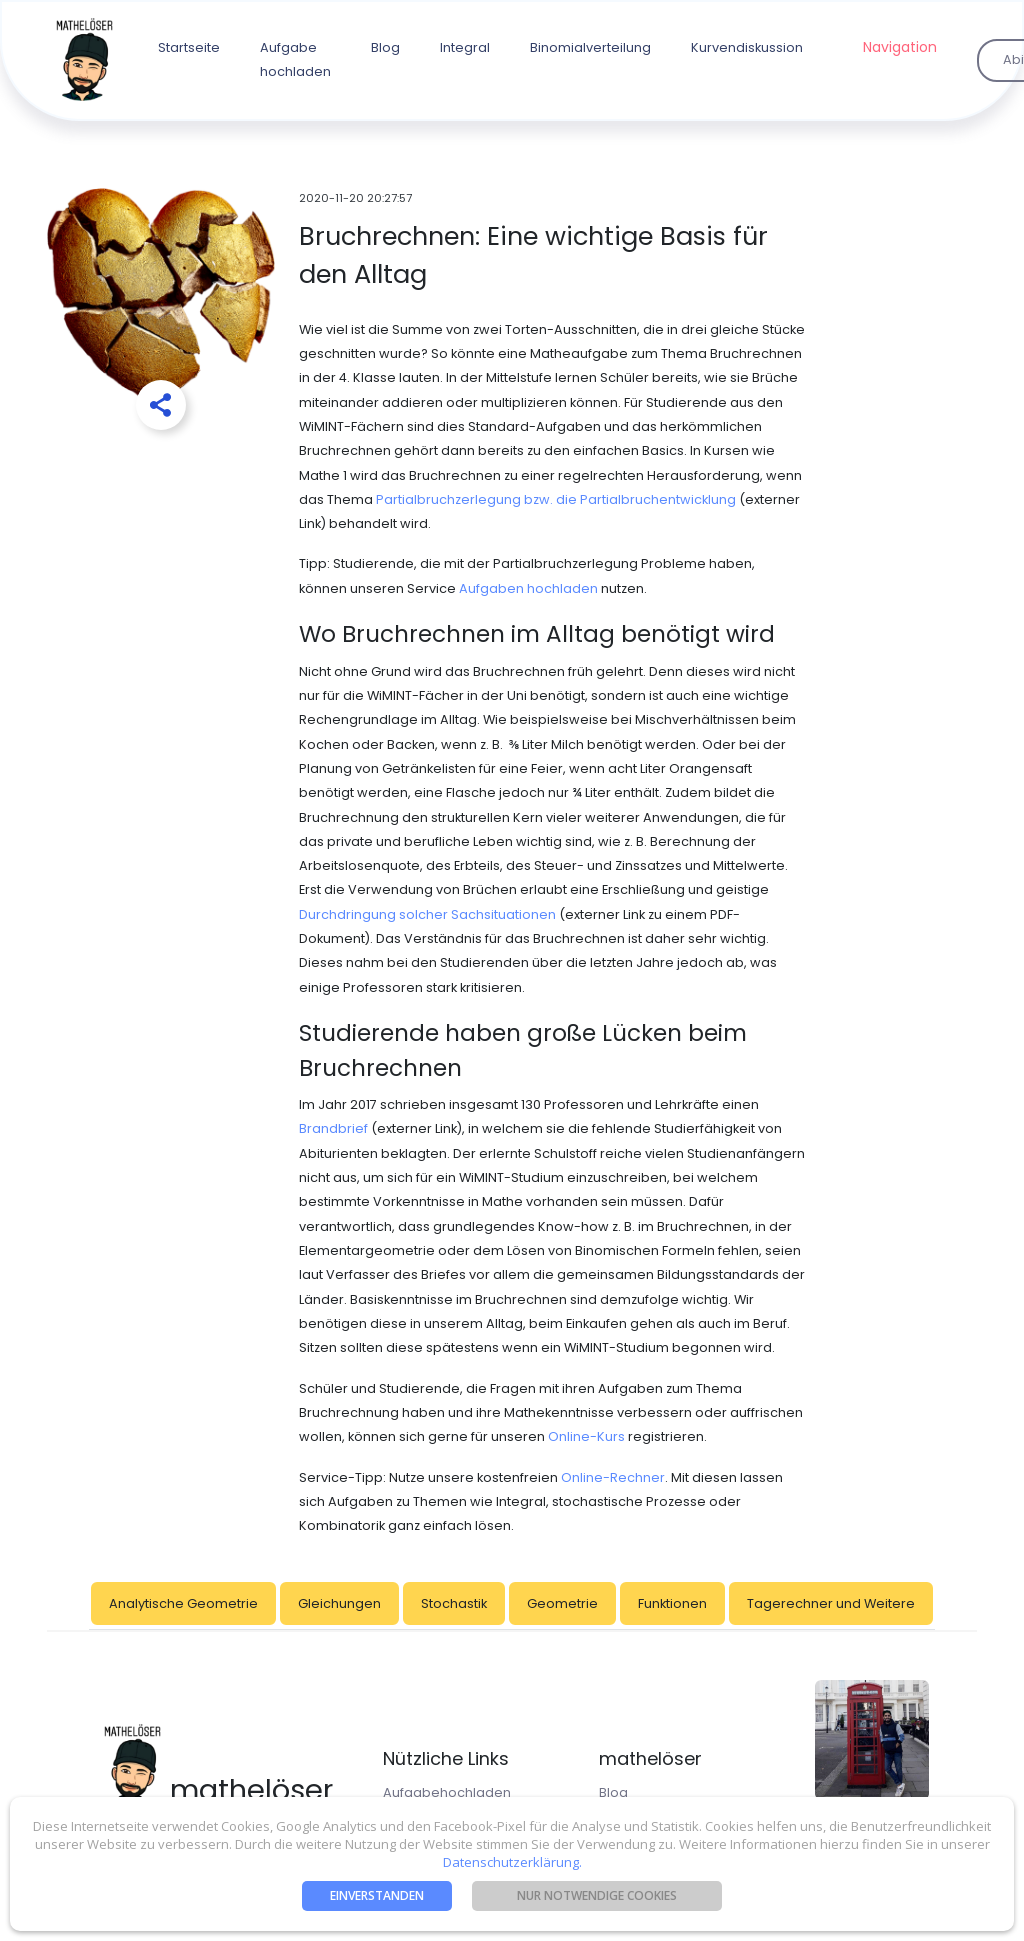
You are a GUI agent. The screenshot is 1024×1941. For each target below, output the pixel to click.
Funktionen (672, 1603)
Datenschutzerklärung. (512, 1862)
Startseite (189, 47)
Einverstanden (377, 1895)
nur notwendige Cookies (597, 1895)
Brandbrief (333, 1128)
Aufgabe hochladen (295, 59)
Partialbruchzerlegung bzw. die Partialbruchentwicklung (556, 499)
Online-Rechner (613, 1477)
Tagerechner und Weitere (831, 1603)
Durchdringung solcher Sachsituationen (427, 914)
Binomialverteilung (590, 47)
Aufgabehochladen (447, 1792)
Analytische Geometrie (183, 1603)
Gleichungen (339, 1603)
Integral (465, 47)
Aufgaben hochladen (528, 588)
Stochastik (454, 1603)
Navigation (900, 47)
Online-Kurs (586, 1436)
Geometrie (562, 1603)
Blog (385, 47)
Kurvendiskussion (747, 47)
